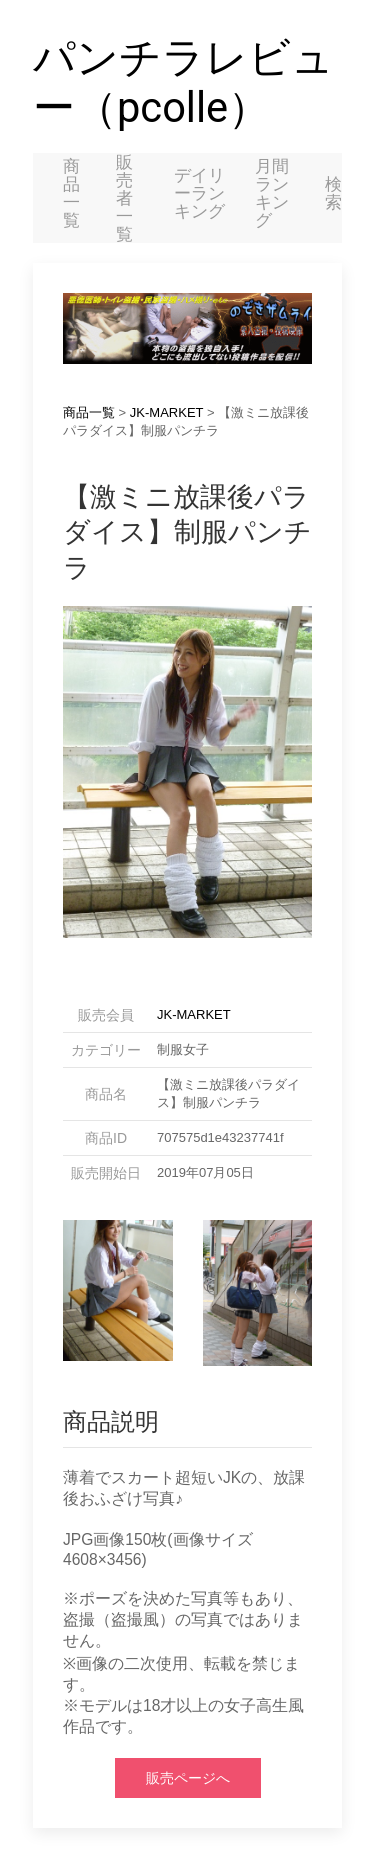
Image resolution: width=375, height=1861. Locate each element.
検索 (333, 193)
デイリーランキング (199, 193)
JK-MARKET (166, 412)
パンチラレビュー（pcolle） (183, 82)
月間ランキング (272, 193)
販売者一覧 (124, 198)
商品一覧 (71, 193)
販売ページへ (188, 1778)
